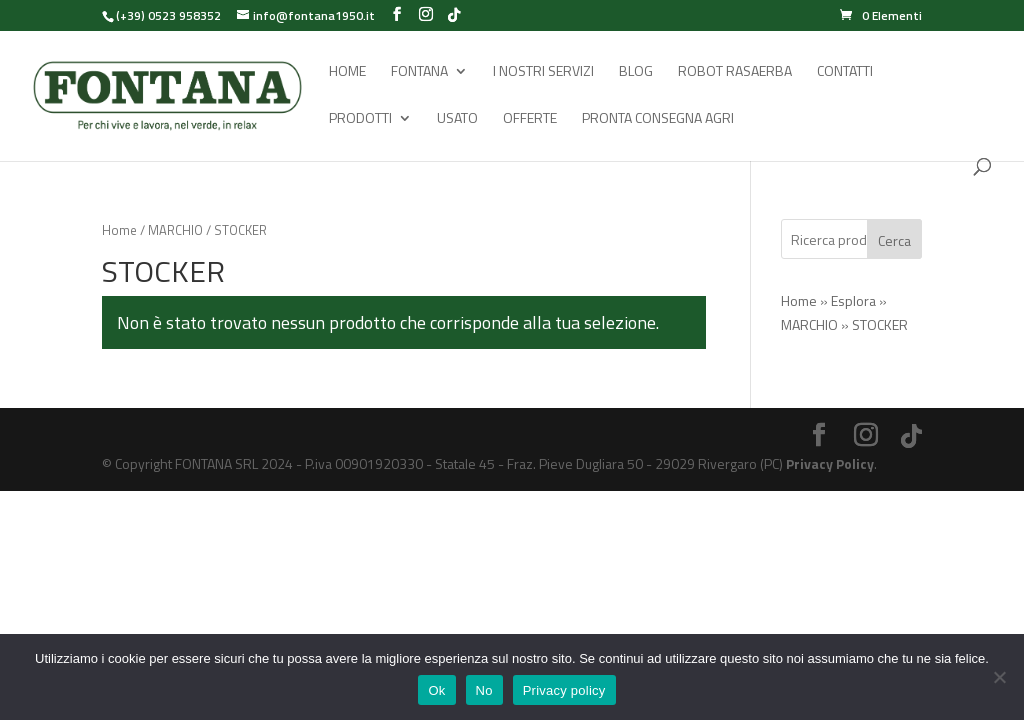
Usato (457, 119)
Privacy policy (564, 690)
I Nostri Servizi (543, 72)
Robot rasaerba (735, 72)
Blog (636, 72)
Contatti (845, 72)
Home (347, 72)
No (484, 690)
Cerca (894, 240)
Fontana (419, 72)
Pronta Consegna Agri (658, 119)
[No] (999, 677)
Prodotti (360, 119)
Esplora (853, 300)
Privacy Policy (830, 463)
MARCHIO (175, 230)
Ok (436, 690)
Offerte (530, 119)
